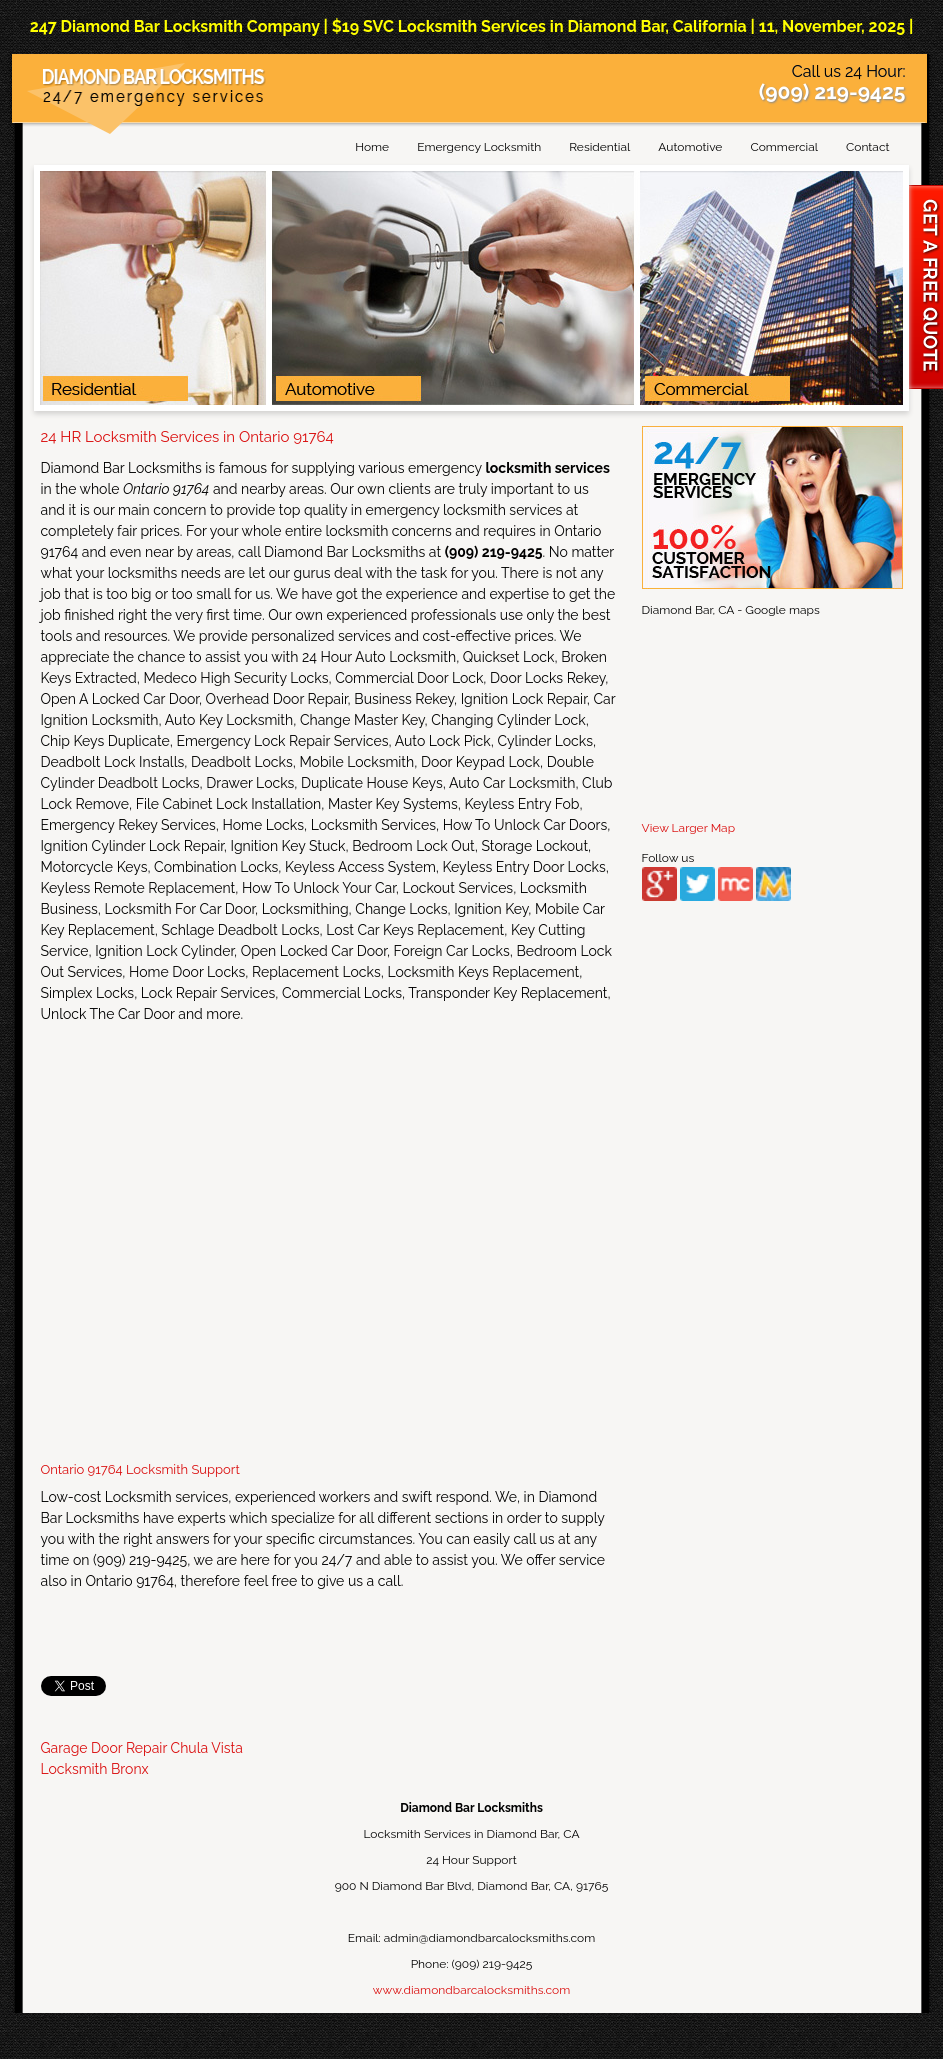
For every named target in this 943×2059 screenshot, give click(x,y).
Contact (867, 147)
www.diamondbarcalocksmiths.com (471, 1990)
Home (372, 147)
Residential (599, 147)
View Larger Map (689, 828)
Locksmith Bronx (95, 1769)
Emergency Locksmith (479, 147)
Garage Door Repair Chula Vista (142, 1748)
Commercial (784, 147)
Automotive (690, 147)
